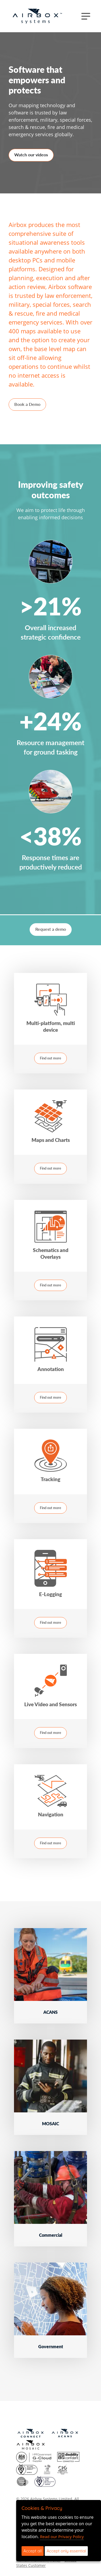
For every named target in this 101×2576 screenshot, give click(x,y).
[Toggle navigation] (86, 16)
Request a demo (50, 929)
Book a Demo (27, 404)
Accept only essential (66, 2550)
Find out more (50, 1057)
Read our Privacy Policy (61, 2536)
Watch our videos (31, 154)
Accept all (32, 2550)
